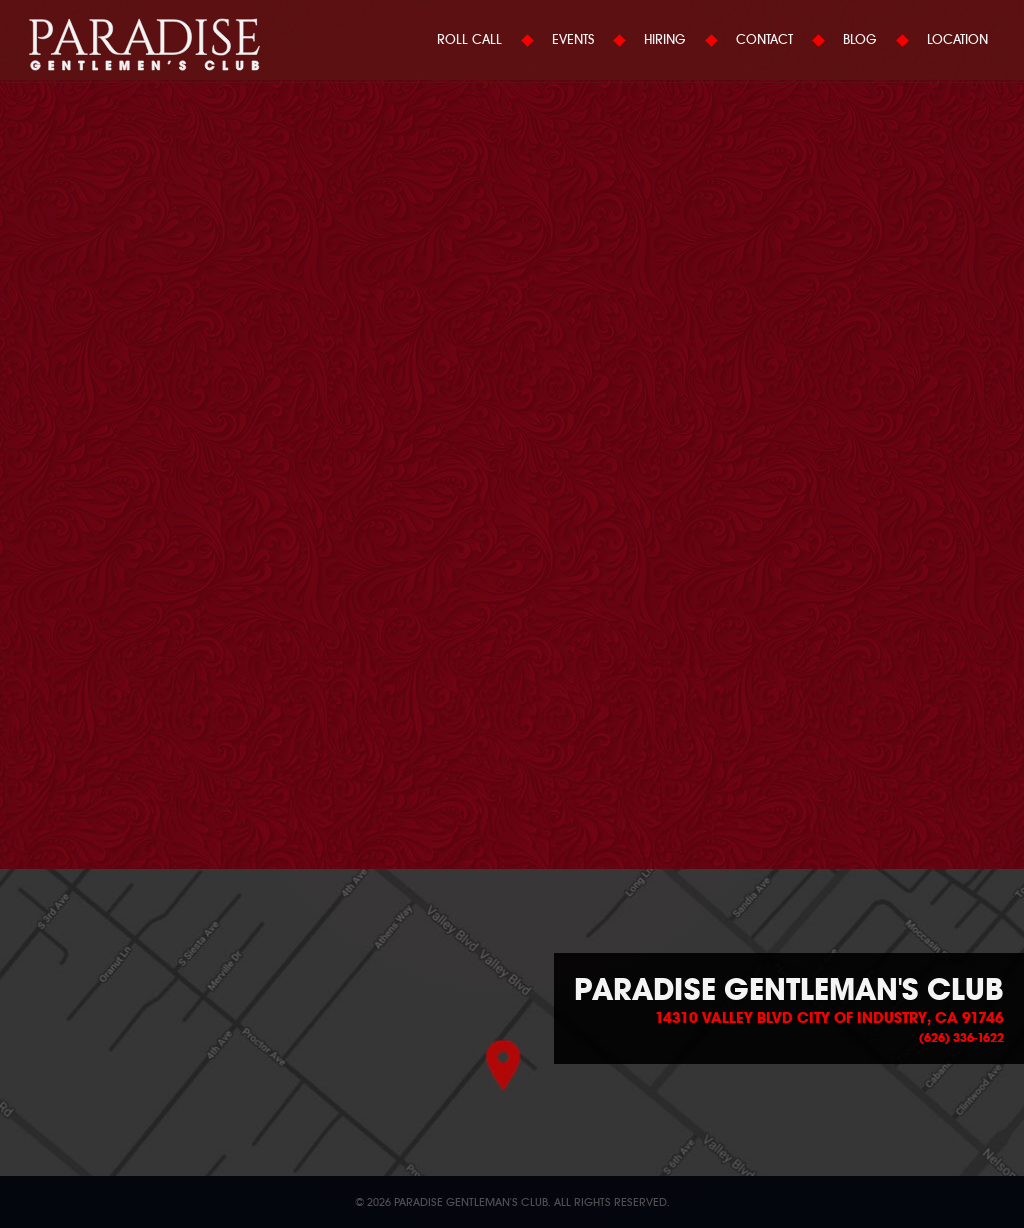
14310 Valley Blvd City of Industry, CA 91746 (829, 1018)
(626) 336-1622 (961, 1037)
